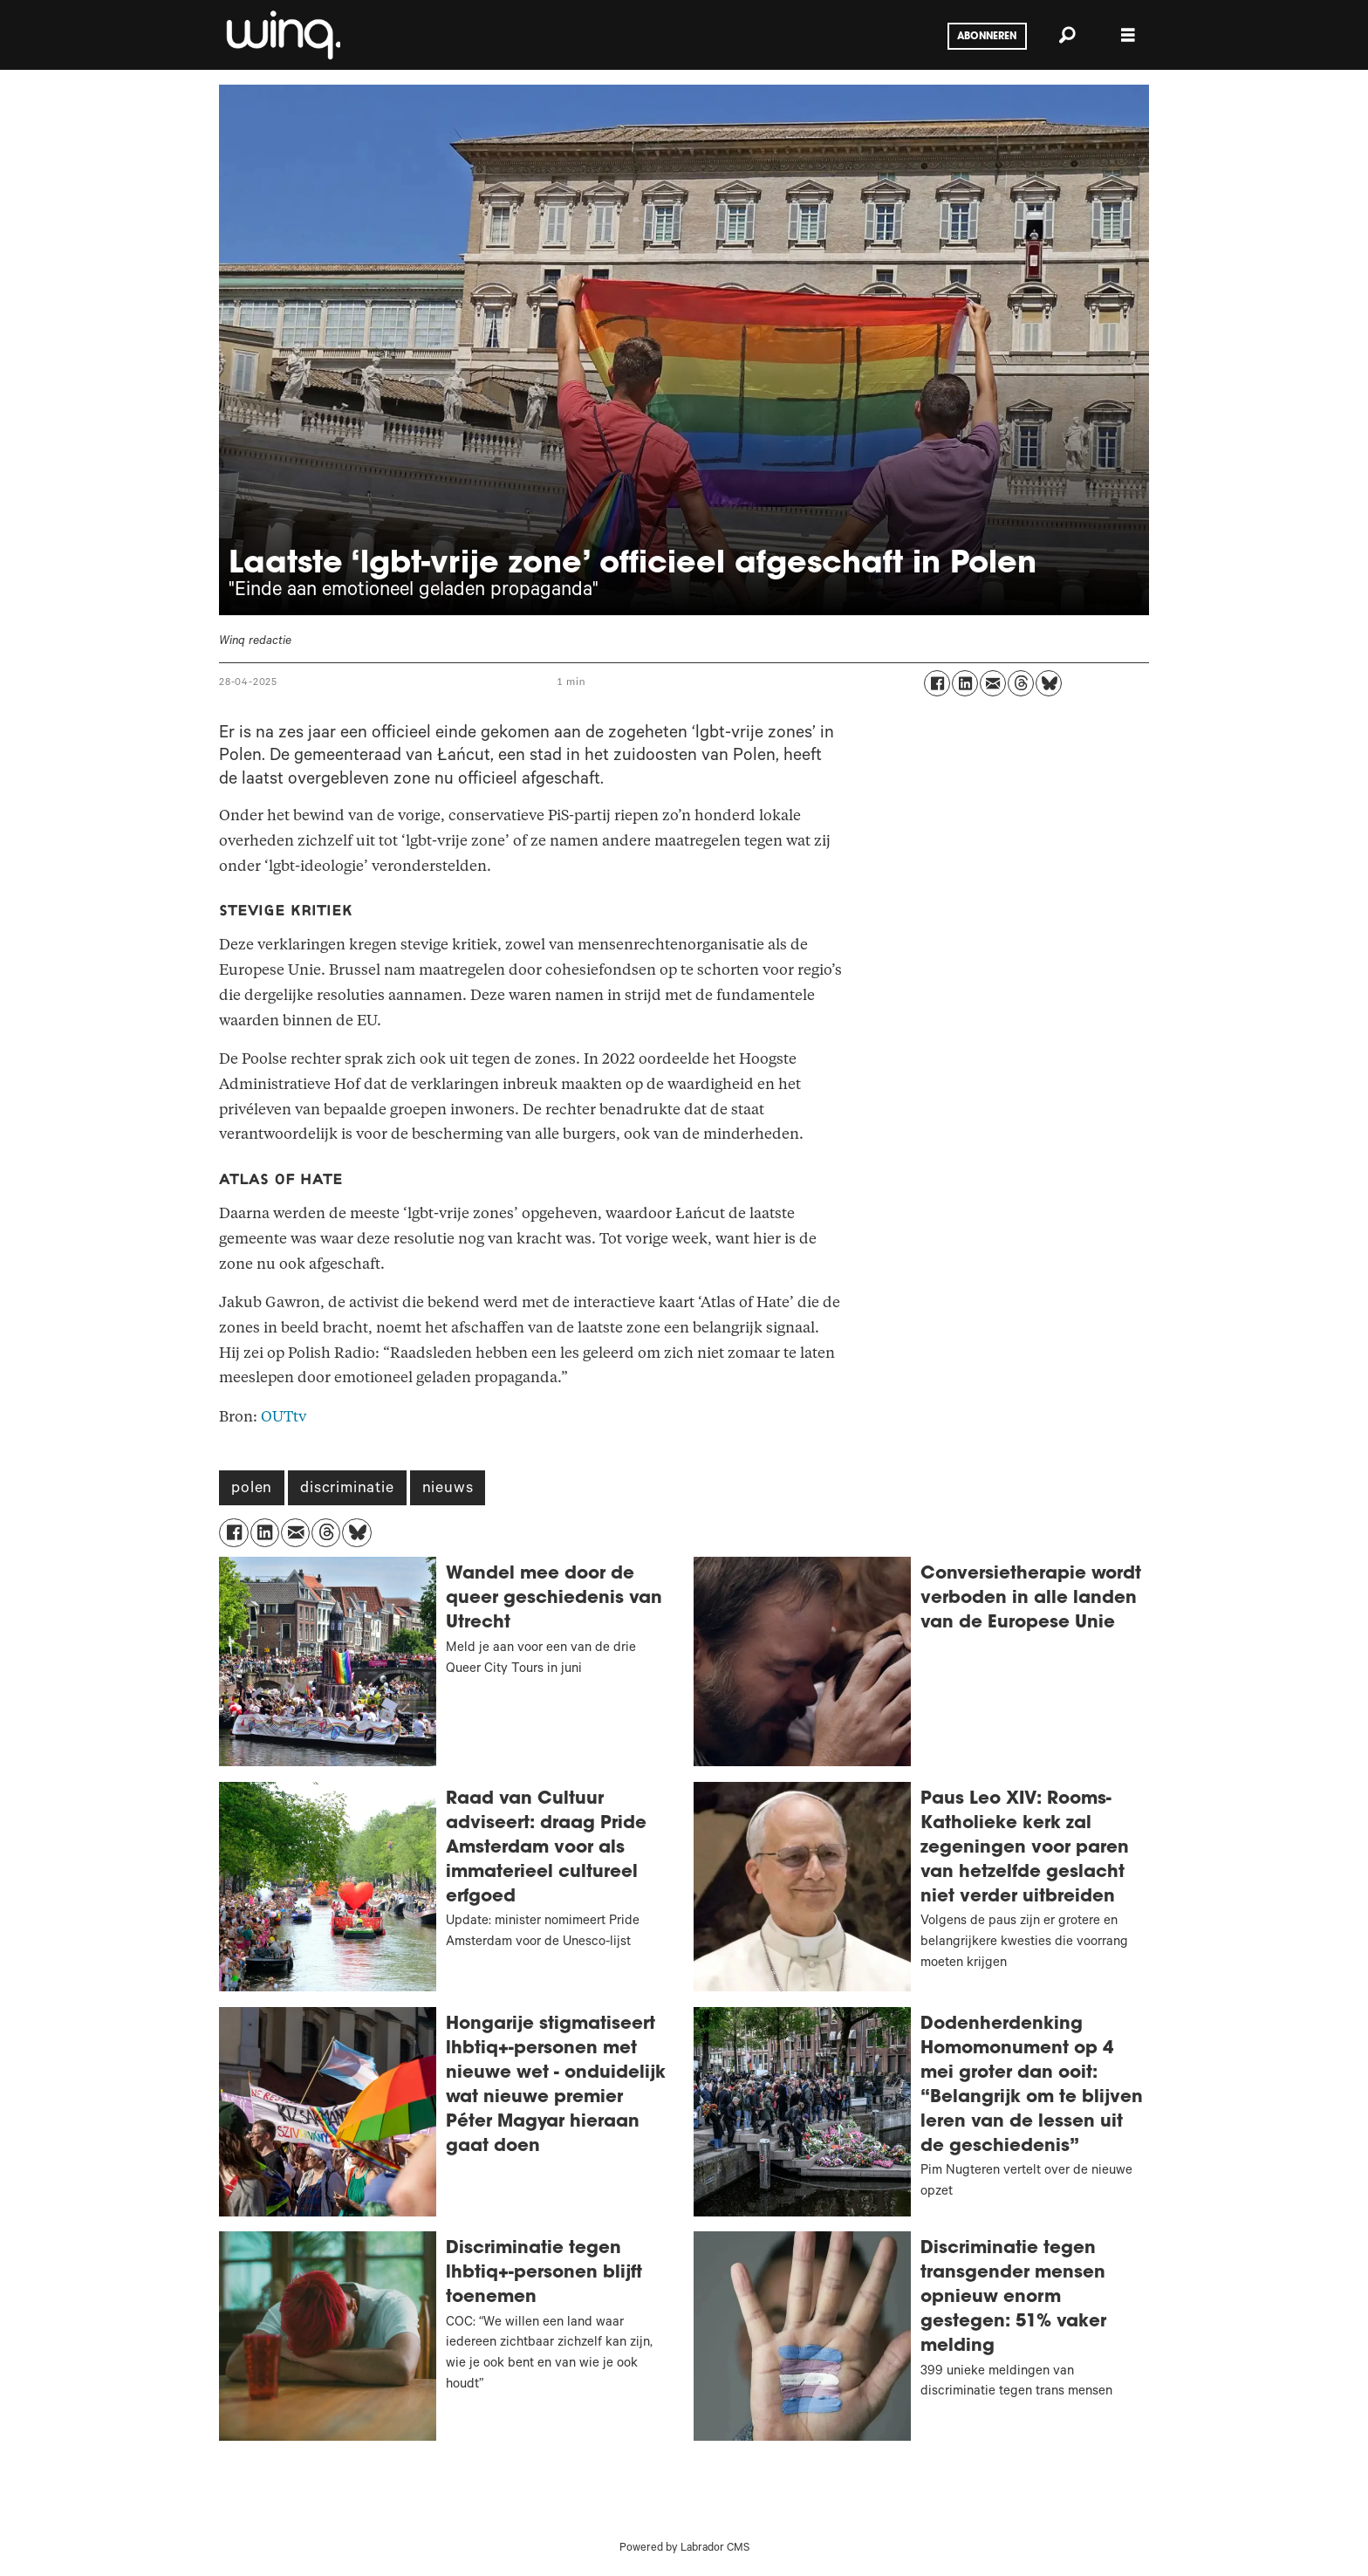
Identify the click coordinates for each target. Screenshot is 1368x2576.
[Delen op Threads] (1021, 683)
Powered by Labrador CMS (684, 2549)
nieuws (448, 1489)
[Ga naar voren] (281, 35)
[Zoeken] (1067, 35)
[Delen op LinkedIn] (965, 683)
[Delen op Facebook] (937, 683)
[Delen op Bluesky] (1049, 683)
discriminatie (346, 1489)
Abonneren (986, 37)
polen (251, 1489)
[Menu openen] (1128, 35)
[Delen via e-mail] (993, 683)
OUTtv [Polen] (283, 1416)
